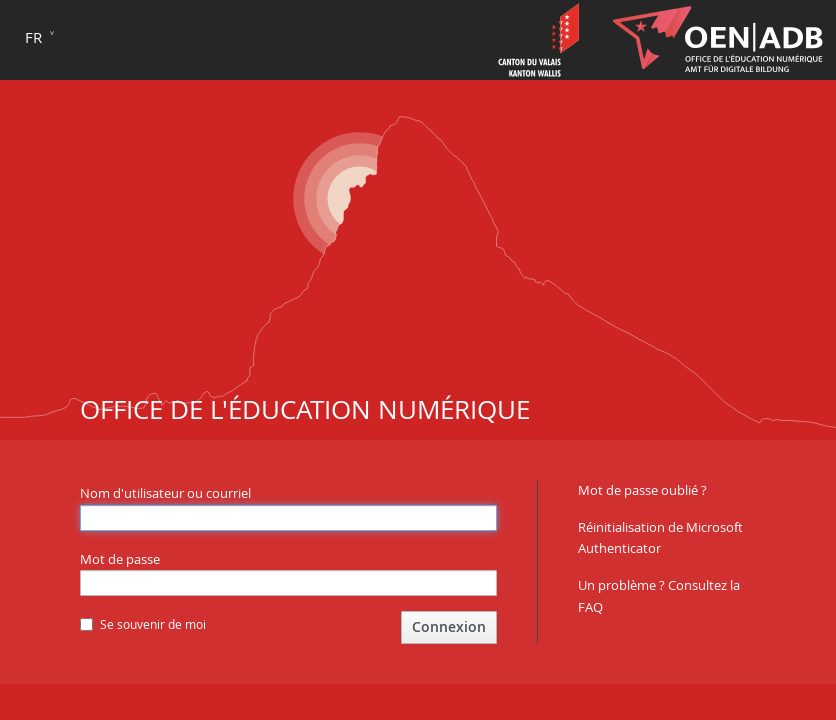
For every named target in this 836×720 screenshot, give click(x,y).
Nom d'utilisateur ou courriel (165, 493)
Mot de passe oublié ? (642, 490)
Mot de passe (120, 559)
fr (33, 37)
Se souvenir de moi (143, 624)
